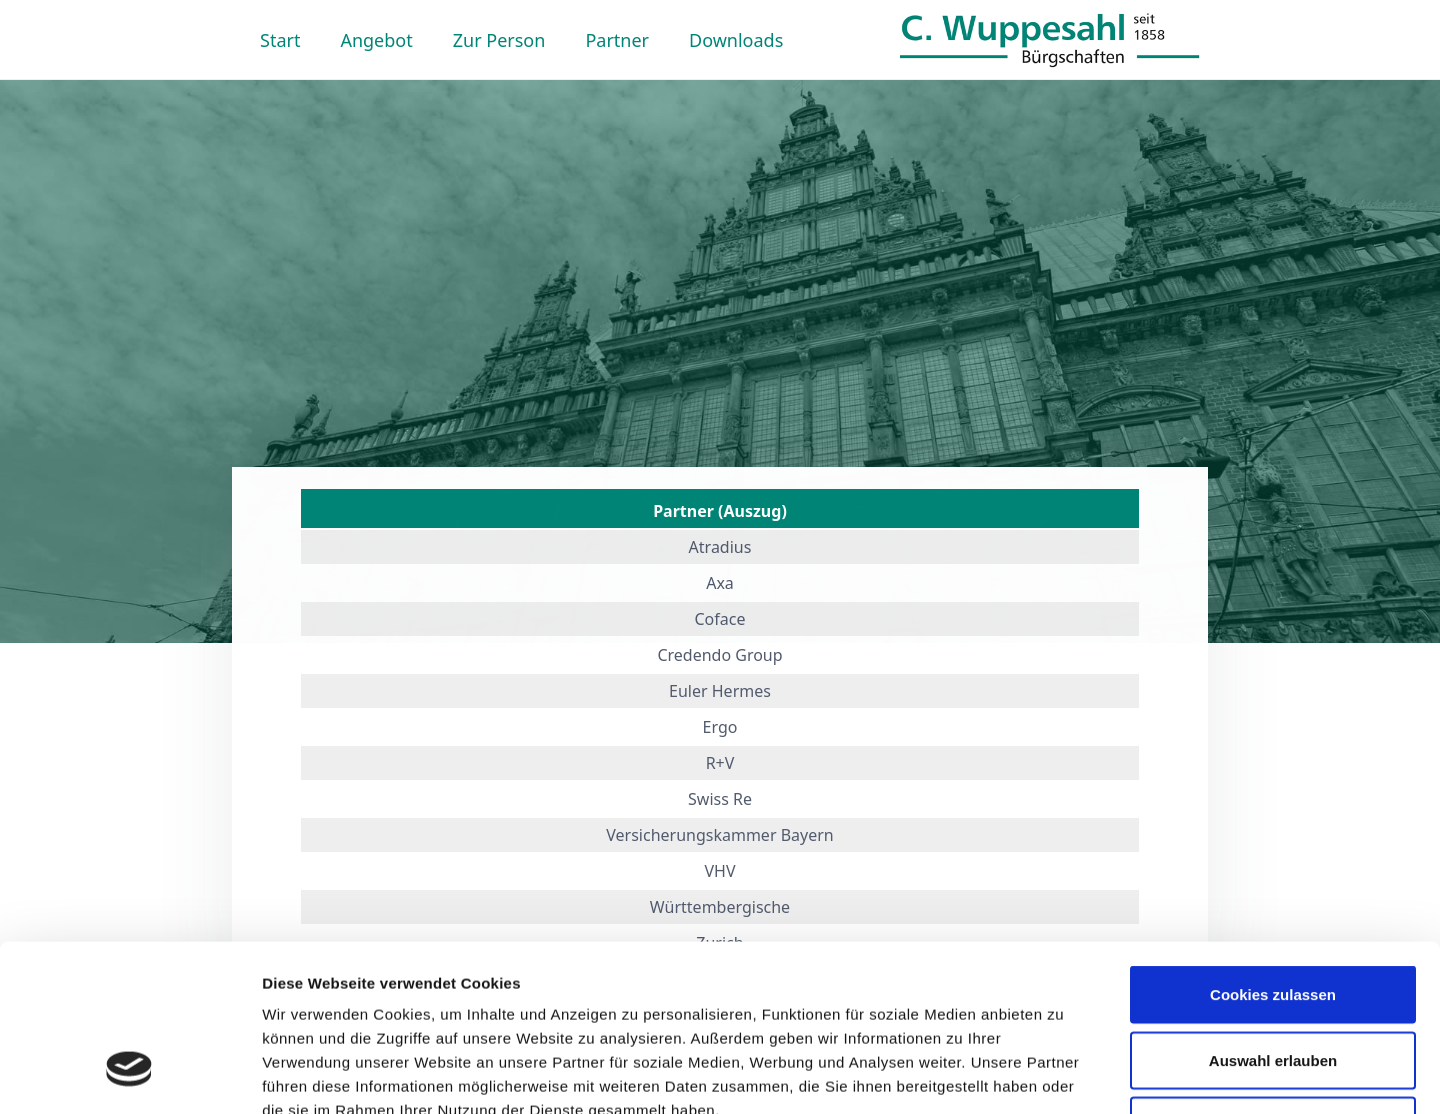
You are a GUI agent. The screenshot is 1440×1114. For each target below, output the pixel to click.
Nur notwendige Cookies (1273, 982)
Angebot (376, 40)
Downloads (736, 40)
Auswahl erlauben (1273, 917)
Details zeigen (1063, 1074)
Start (280, 40)
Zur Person (499, 40)
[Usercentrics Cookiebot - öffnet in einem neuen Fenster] (129, 1075)
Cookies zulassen (1273, 851)
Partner (617, 40)
